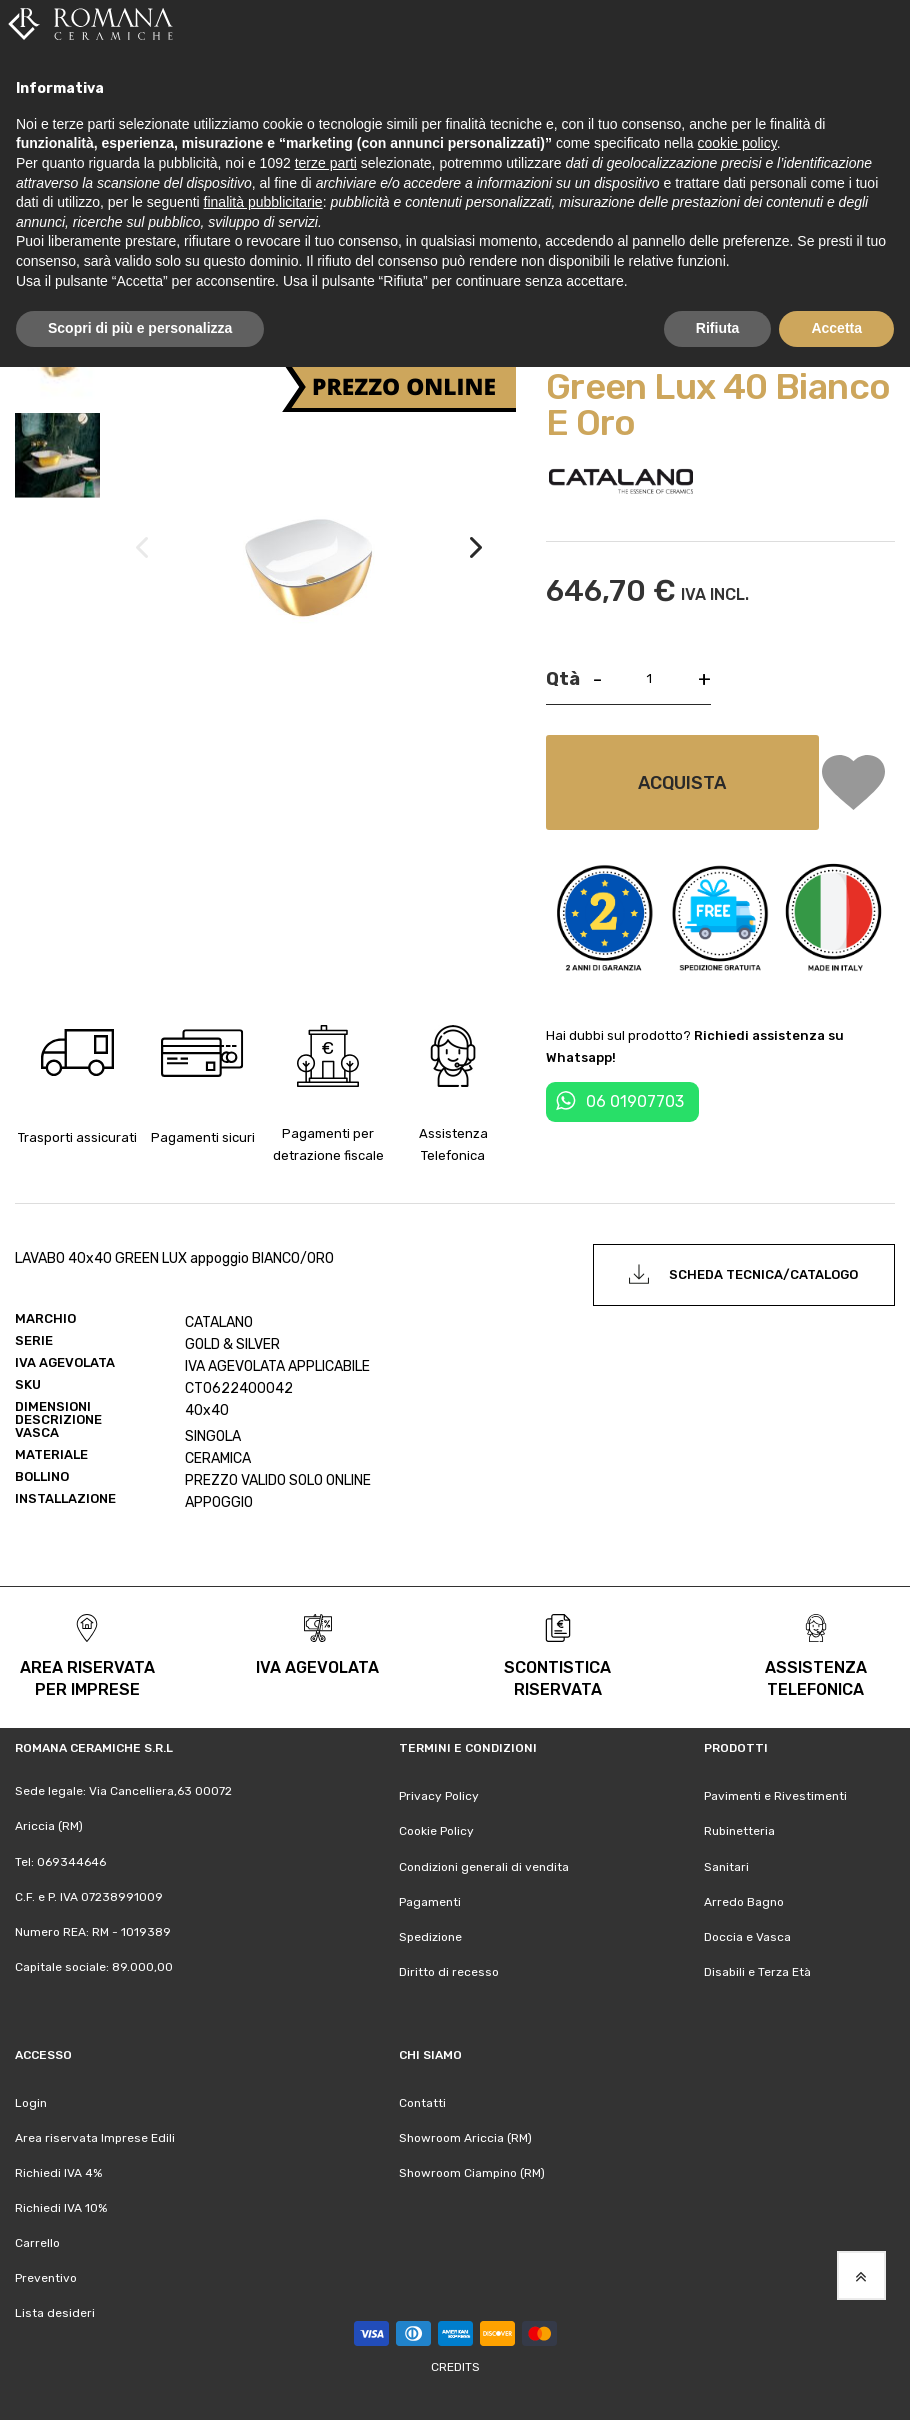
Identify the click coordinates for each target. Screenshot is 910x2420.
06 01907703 (635, 1098)
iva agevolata (317, 1665)
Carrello (37, 2240)
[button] (476, 565)
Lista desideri (55, 2310)
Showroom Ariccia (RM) (465, 2135)
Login (31, 2100)
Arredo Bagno (744, 1899)
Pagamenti (430, 1899)
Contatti (422, 2100)
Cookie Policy (436, 1829)
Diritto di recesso (449, 1969)
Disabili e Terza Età (757, 1969)
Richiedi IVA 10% (61, 2205)
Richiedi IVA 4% (58, 2170)
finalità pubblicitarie (263, 202)
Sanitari (726, 1864)
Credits (455, 2364)
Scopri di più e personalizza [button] (140, 328)
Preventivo (46, 2275)
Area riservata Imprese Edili (95, 2135)
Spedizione (430, 1934)
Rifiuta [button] (718, 328)
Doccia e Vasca (747, 1934)
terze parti (326, 163)
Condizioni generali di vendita (484, 1864)
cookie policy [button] (737, 143)
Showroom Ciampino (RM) (472, 2170)
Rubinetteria (739, 1829)
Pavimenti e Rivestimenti (775, 1794)
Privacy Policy (439, 1794)
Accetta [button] (836, 328)
